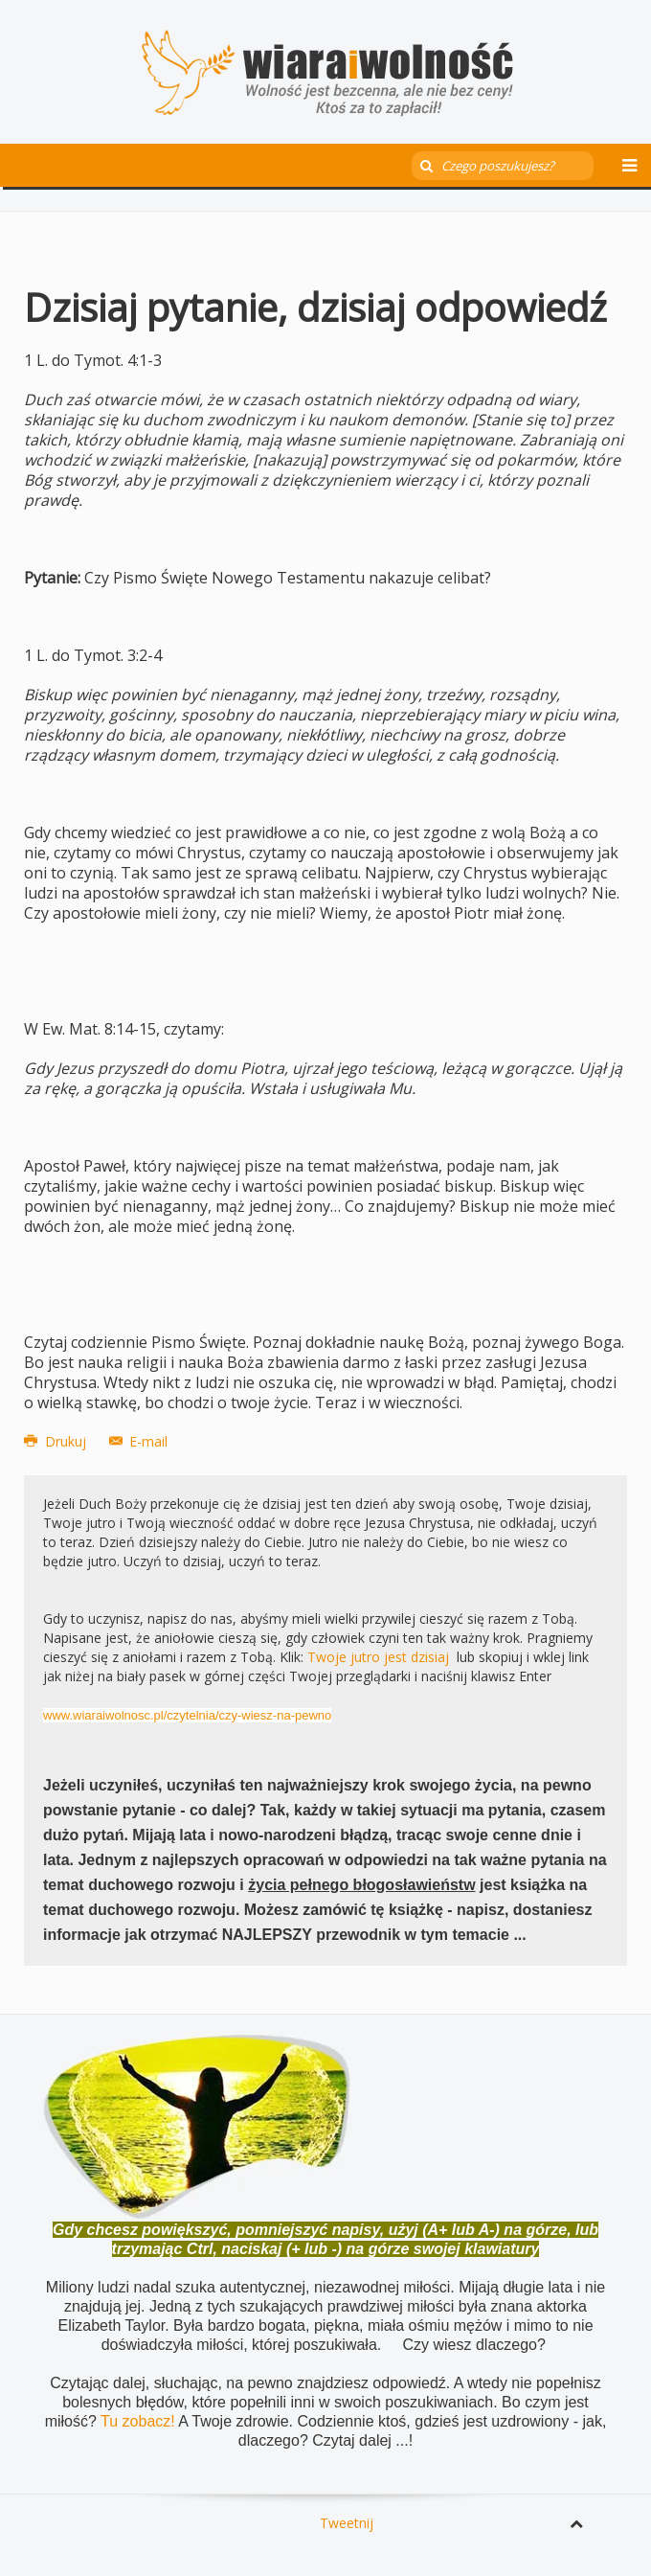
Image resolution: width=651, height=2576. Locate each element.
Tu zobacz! (139, 2421)
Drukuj (57, 1441)
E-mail (138, 1441)
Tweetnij (346, 2523)
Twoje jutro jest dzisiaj (378, 1657)
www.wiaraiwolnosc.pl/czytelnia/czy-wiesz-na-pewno (187, 1715)
